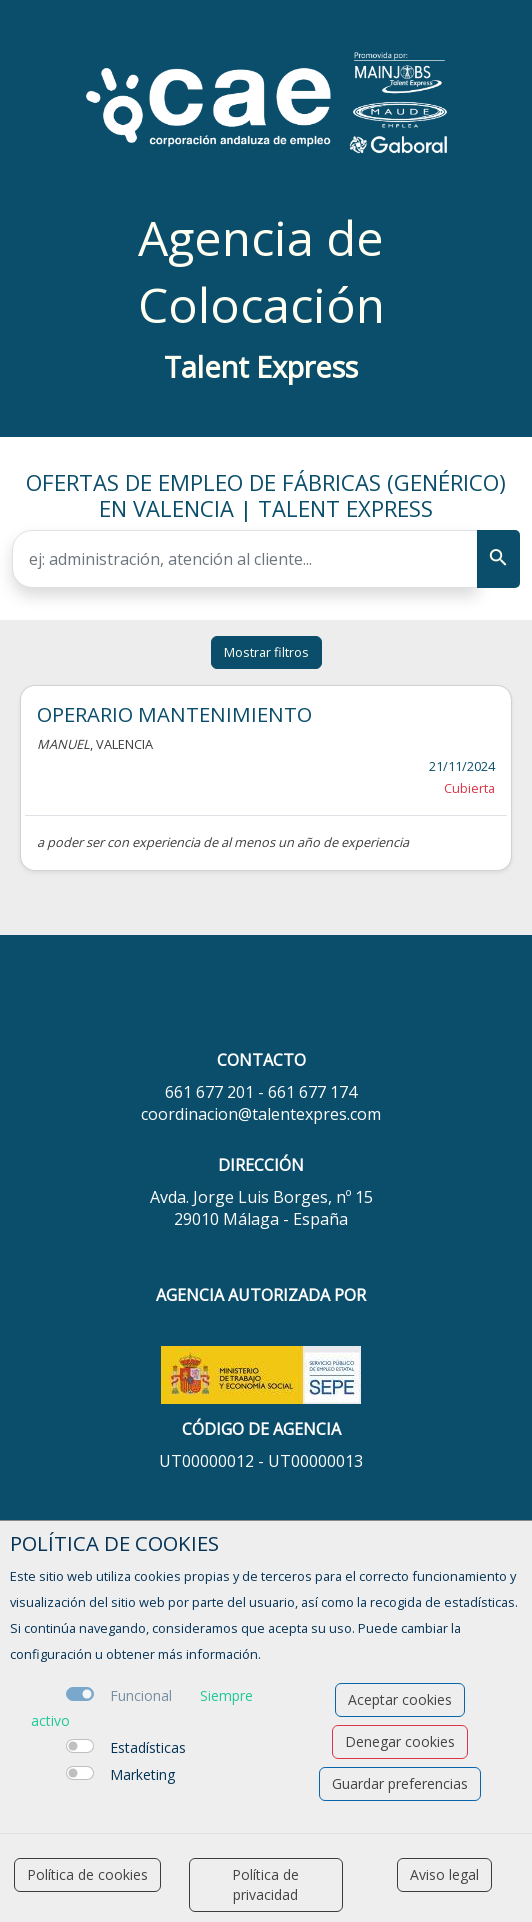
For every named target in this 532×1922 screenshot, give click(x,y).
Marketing (142, 1774)
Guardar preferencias (400, 1783)
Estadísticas (148, 1747)
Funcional (141, 1695)
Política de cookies (87, 1874)
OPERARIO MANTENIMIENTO (174, 714)
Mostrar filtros (266, 652)
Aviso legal (444, 1874)
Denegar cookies (400, 1741)
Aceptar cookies (400, 1699)
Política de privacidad (265, 1884)
